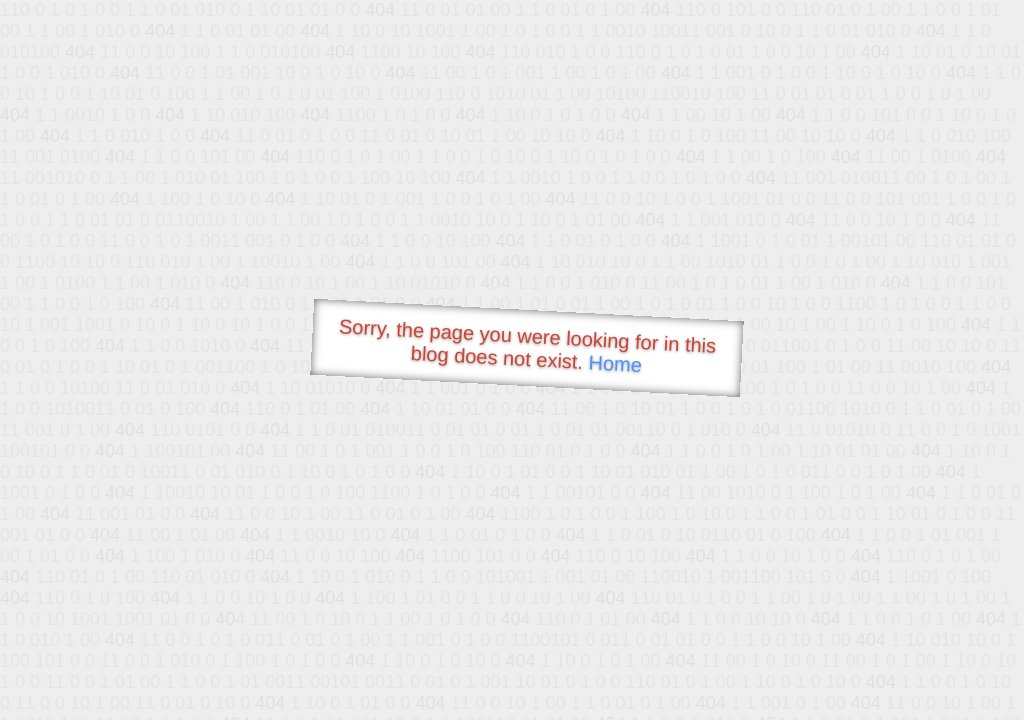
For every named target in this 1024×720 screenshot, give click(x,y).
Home (615, 363)
